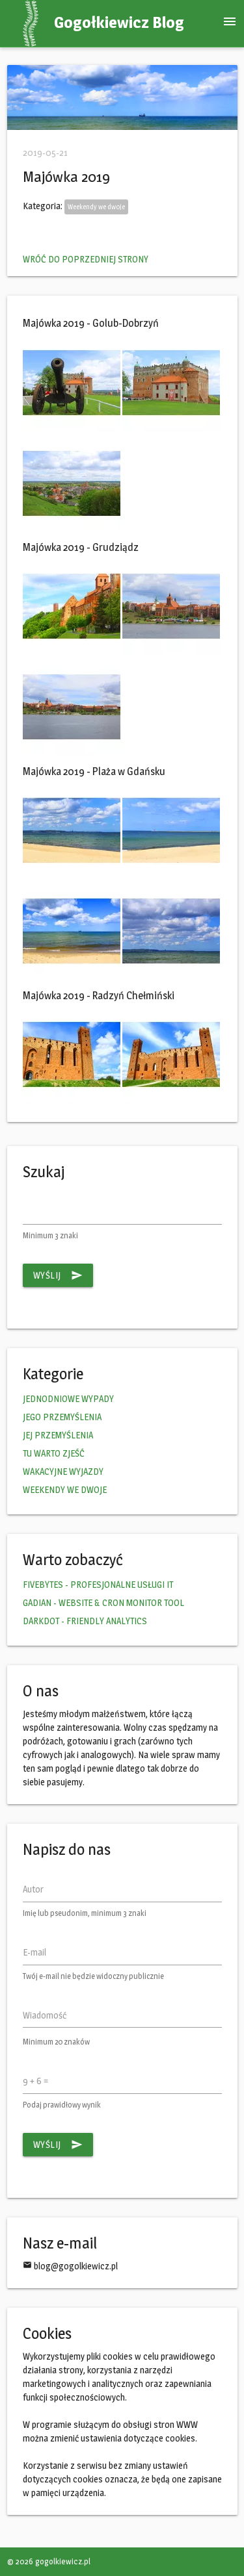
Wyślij (58, 1275)
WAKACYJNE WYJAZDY (63, 1471)
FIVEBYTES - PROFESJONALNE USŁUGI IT (98, 1584)
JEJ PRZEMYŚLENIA (58, 1434)
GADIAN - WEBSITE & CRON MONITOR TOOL (103, 1602)
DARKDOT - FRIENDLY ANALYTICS (85, 1620)
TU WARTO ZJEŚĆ (54, 1453)
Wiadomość (44, 2015)
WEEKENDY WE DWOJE (65, 1489)
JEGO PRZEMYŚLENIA (62, 1416)
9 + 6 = (35, 2080)
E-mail (34, 1952)
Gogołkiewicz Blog (119, 22)
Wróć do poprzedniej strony (85, 258)
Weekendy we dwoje (96, 207)
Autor (33, 1888)
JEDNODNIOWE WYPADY (68, 1398)
